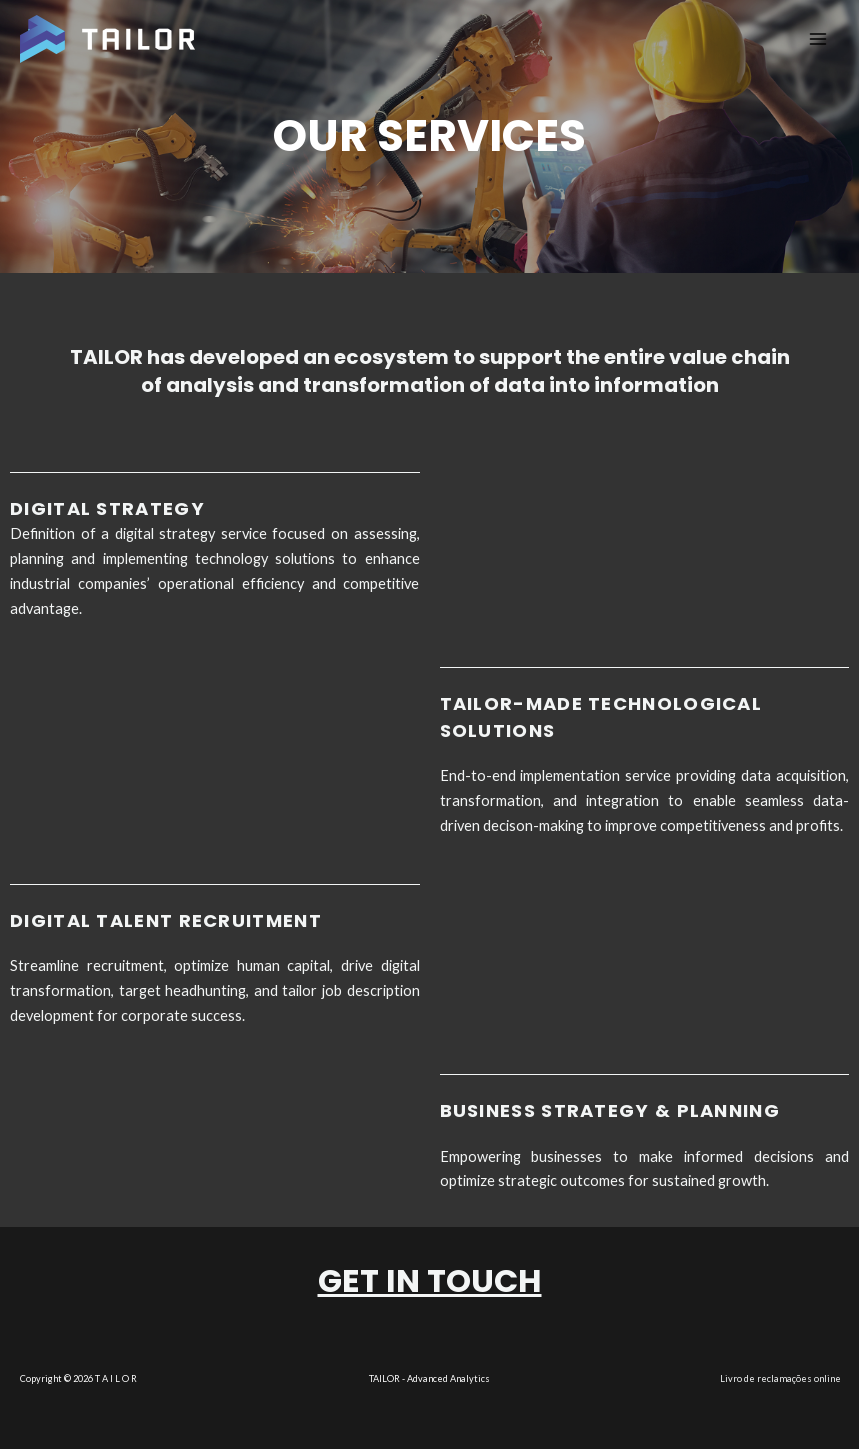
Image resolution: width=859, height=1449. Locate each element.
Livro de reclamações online (780, 1378)
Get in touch (430, 1280)
